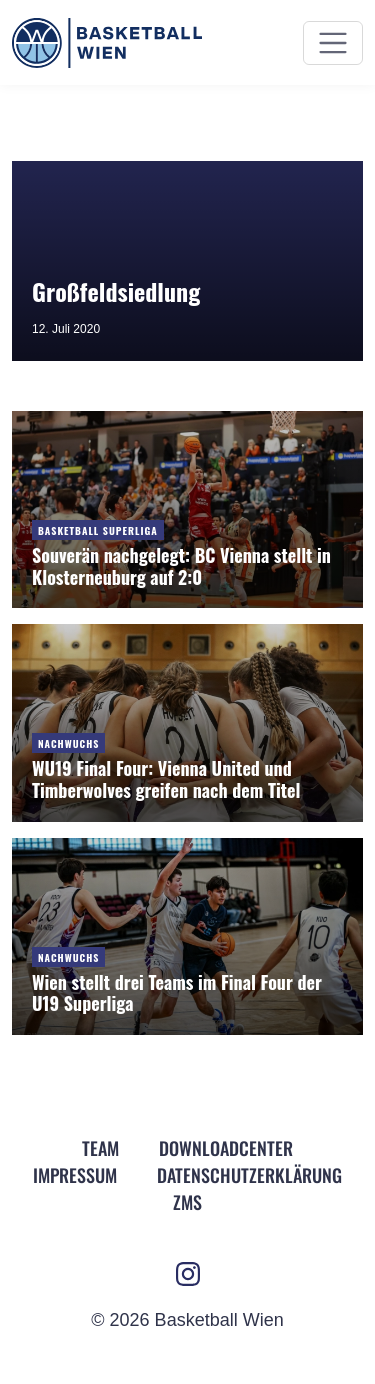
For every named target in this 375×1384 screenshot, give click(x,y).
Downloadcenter (226, 1148)
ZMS (187, 1202)
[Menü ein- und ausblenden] (333, 43)
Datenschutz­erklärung (249, 1175)
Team (100, 1148)
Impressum (75, 1175)
